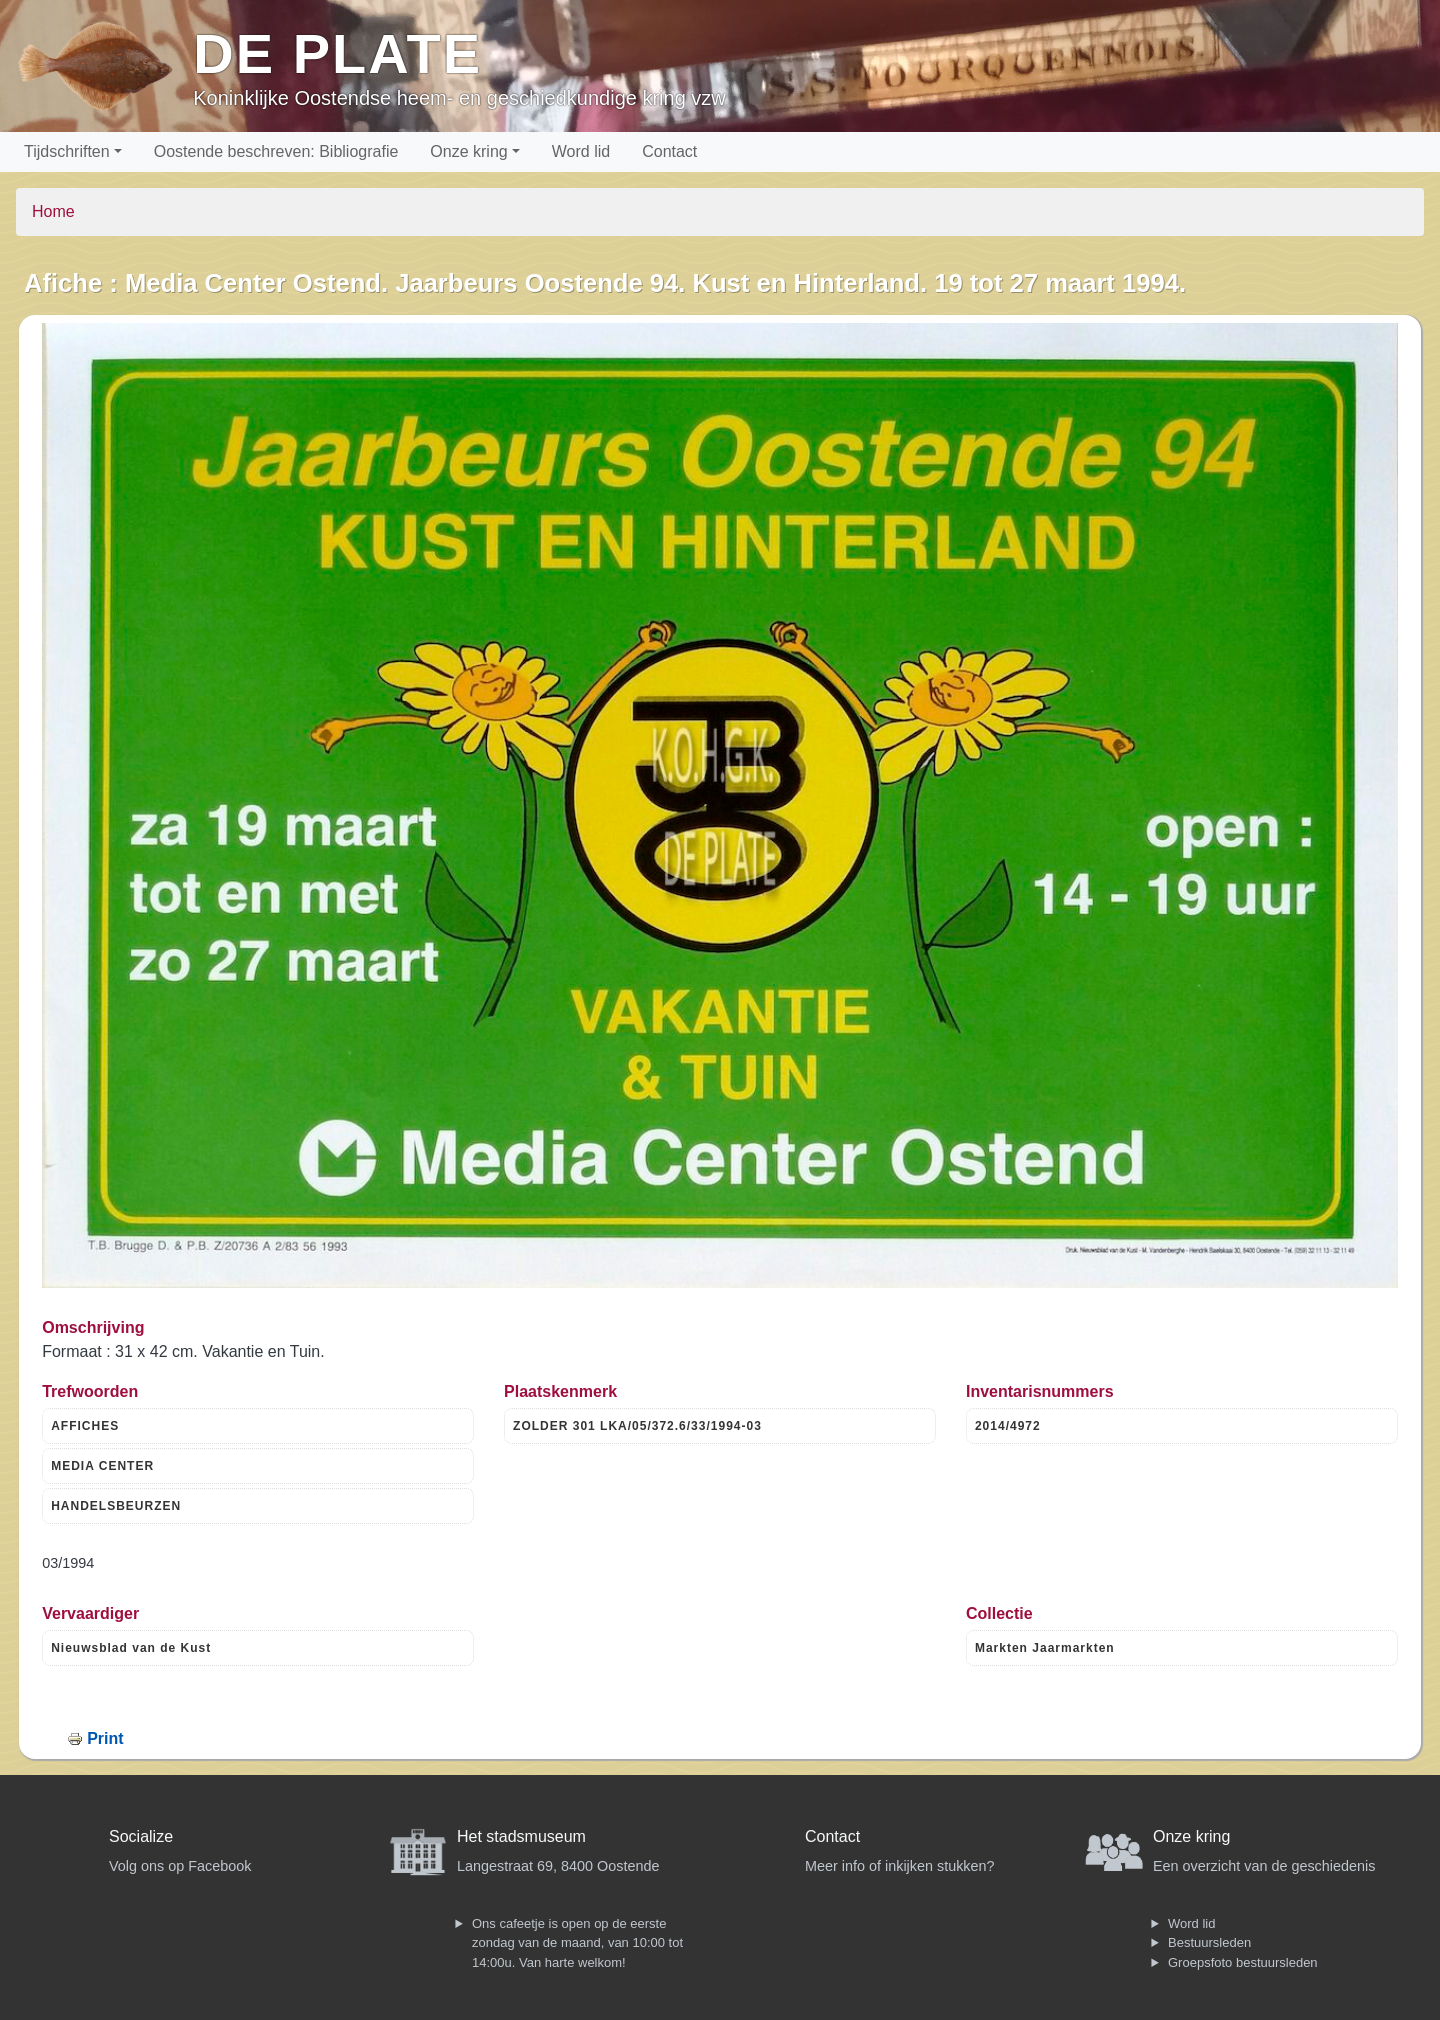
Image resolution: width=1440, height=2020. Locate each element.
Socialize (141, 1836)
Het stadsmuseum (521, 1836)
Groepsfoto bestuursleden (1243, 1962)
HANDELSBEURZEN (116, 1506)
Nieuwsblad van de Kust (131, 1648)
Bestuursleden (1209, 1942)
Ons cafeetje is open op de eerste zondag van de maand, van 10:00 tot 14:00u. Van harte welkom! (577, 1943)
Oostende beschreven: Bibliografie (276, 151)
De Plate (337, 53)
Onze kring (468, 151)
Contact (669, 151)
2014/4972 (1008, 1426)
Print (105, 1738)
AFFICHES (85, 1426)
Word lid (581, 151)
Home (53, 211)
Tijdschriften (67, 151)
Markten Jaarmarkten (1045, 1648)
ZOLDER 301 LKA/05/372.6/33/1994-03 (637, 1426)
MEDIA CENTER (102, 1466)
